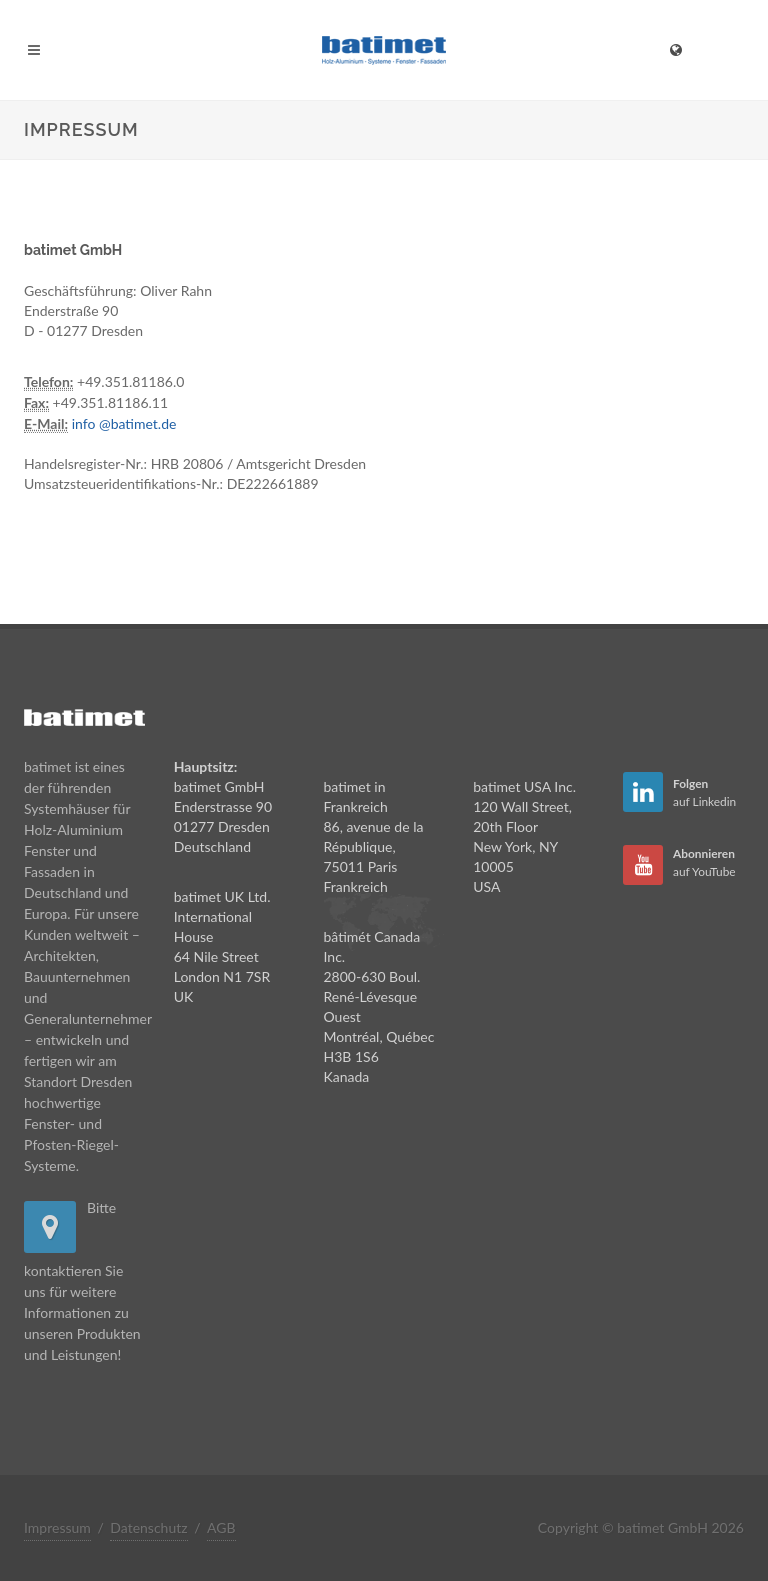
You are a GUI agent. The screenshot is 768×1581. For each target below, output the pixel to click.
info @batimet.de (124, 423)
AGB (221, 1527)
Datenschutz (148, 1527)
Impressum (57, 1527)
